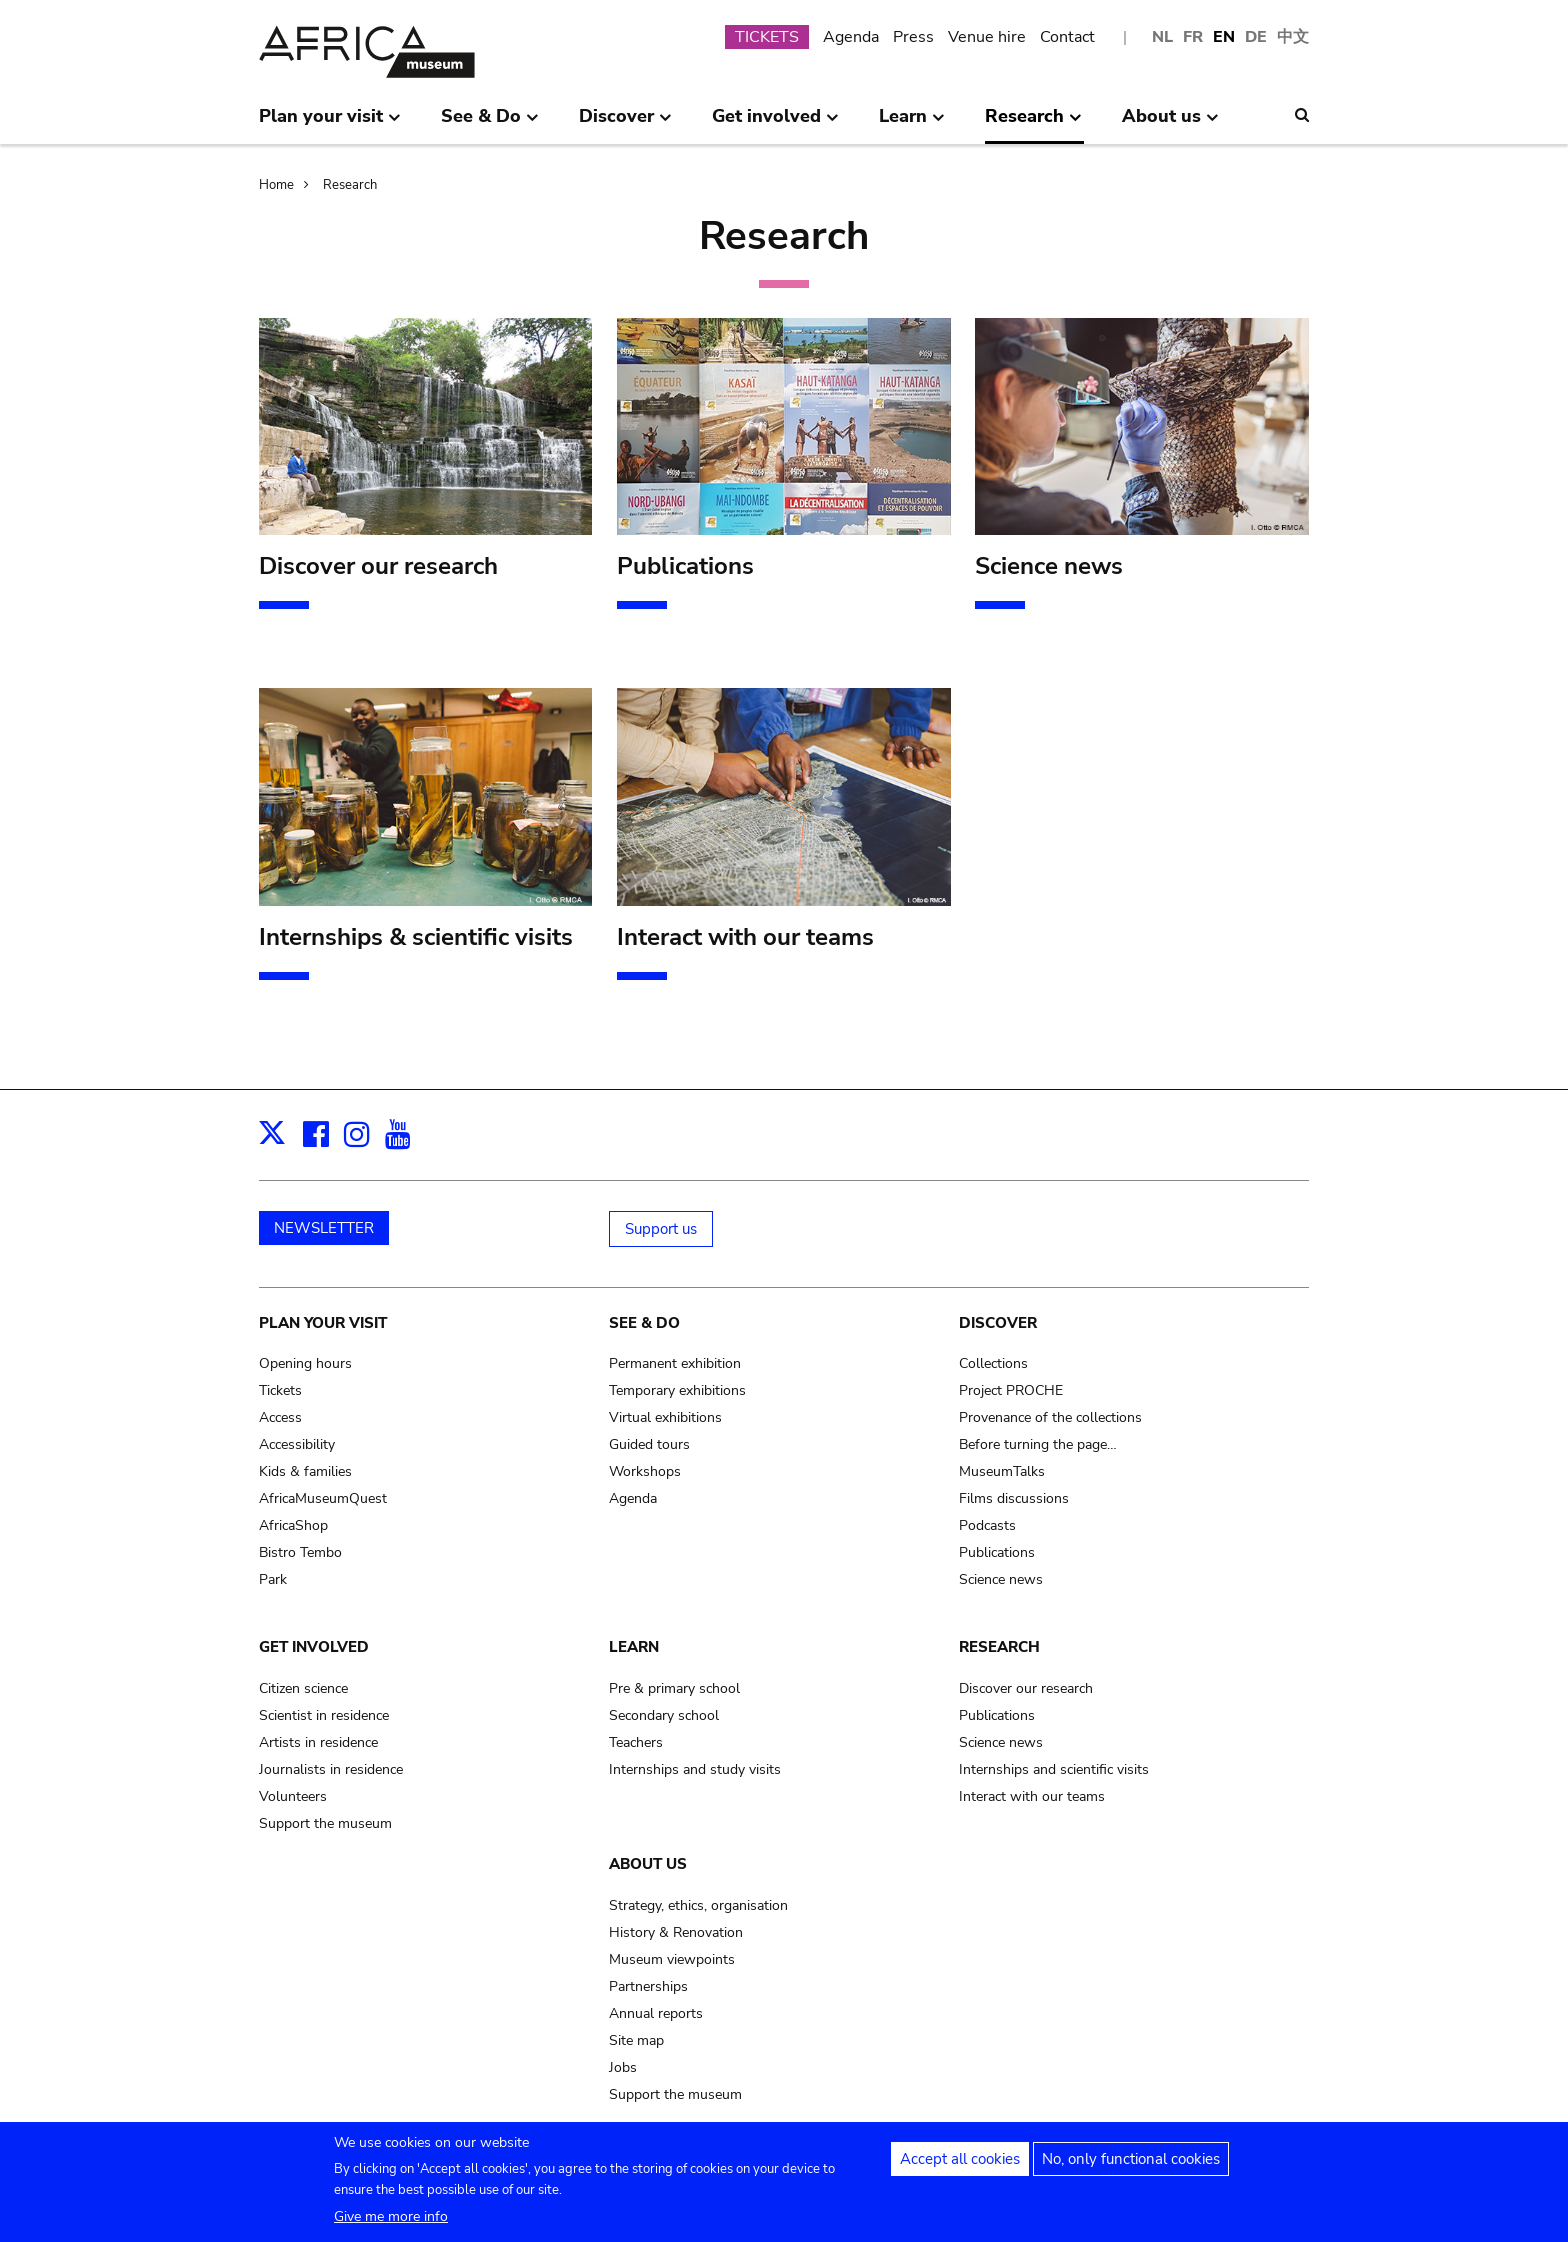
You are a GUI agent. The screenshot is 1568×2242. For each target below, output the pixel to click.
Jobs (623, 2067)
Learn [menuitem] (912, 124)
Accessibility (297, 1444)
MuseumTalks (1002, 1471)
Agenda (851, 37)
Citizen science (303, 1688)
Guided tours (649, 1444)
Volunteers (293, 1796)
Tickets (280, 1390)
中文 (1293, 37)
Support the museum (325, 1823)
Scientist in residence (324, 1715)
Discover (998, 1323)
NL (1162, 37)
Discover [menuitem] (625, 124)
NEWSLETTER (324, 1228)
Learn (634, 1647)
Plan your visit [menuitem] (330, 124)
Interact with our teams (1032, 1796)
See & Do (644, 1323)
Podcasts (987, 1525)
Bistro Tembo (300, 1552)
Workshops (645, 1471)
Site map (636, 2040)
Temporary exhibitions (677, 1390)
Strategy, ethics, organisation (698, 1905)
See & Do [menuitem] (490, 124)
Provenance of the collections (1050, 1417)
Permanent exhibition (675, 1363)
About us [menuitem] (1170, 124)
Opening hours (305, 1363)
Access (280, 1417)
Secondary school (664, 1715)
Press (913, 37)
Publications (997, 1552)
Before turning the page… (1038, 1444)
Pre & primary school (674, 1688)
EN (1224, 37)
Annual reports (656, 2013)
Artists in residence (318, 1742)
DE (1256, 37)
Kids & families (305, 1471)
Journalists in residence (331, 1769)
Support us (661, 1229)
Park (273, 1579)
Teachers (636, 1742)
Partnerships (648, 1986)
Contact (1067, 37)
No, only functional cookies (1131, 2167)
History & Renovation (676, 1932)
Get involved (314, 1647)
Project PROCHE (1011, 1390)
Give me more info (391, 2224)
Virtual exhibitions (665, 1417)
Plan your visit (323, 1323)
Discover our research (1026, 1688)
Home (276, 185)
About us (648, 1864)
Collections (993, 1363)
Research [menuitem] (1033, 124)
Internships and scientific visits (1054, 1769)
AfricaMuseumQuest (323, 1498)
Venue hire (987, 37)
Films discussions (1014, 1498)
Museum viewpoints (672, 1959)
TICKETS (767, 37)
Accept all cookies (960, 2167)
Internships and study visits (695, 1769)
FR (1193, 37)
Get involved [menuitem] (775, 124)
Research (350, 185)
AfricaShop (293, 1525)
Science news (1001, 1579)
